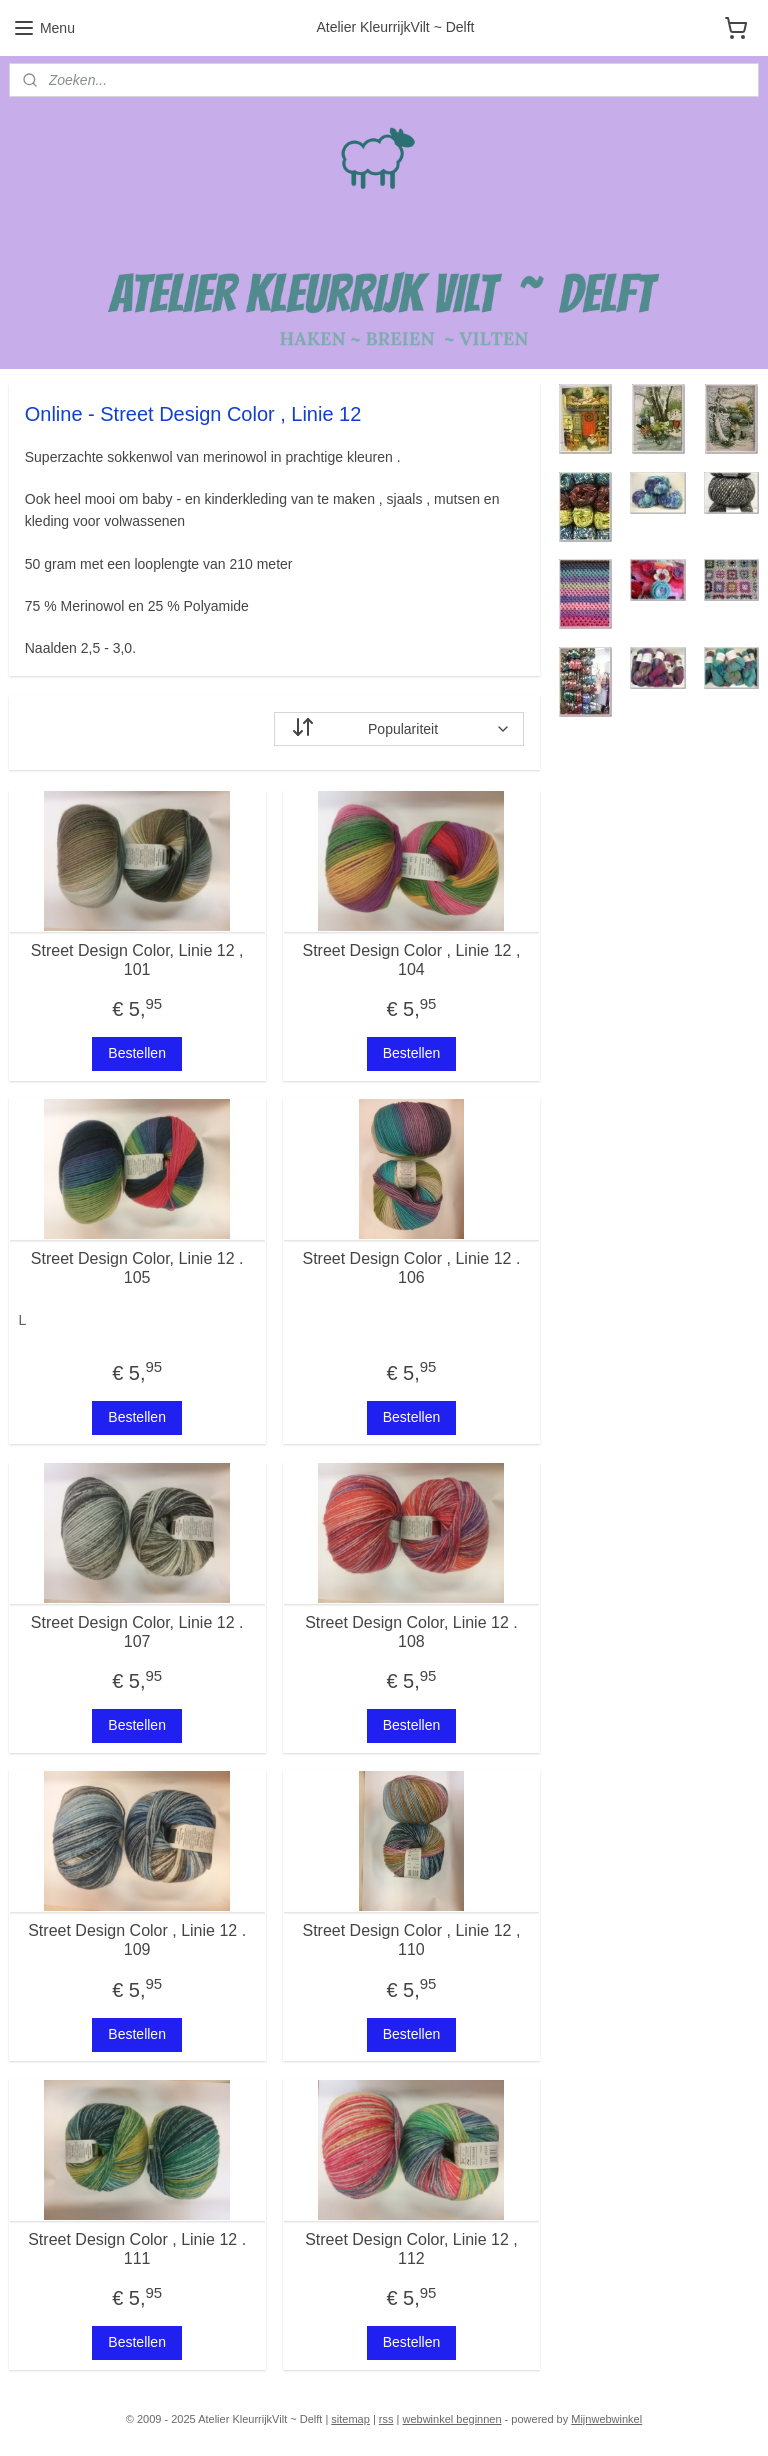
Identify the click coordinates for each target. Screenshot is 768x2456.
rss (386, 2419)
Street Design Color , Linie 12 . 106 (411, 1268)
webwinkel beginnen (451, 2419)
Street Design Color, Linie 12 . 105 (137, 1268)
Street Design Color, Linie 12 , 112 (411, 2249)
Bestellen (137, 1053)
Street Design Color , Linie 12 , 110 (411, 1940)
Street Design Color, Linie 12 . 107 (137, 1632)
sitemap (350, 2419)
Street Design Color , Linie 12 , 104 (411, 960)
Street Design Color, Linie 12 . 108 (411, 1632)
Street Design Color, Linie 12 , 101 (137, 960)
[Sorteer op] (399, 729)
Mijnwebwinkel (606, 2419)
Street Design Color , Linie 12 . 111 (137, 2249)
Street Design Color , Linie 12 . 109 (137, 1940)
